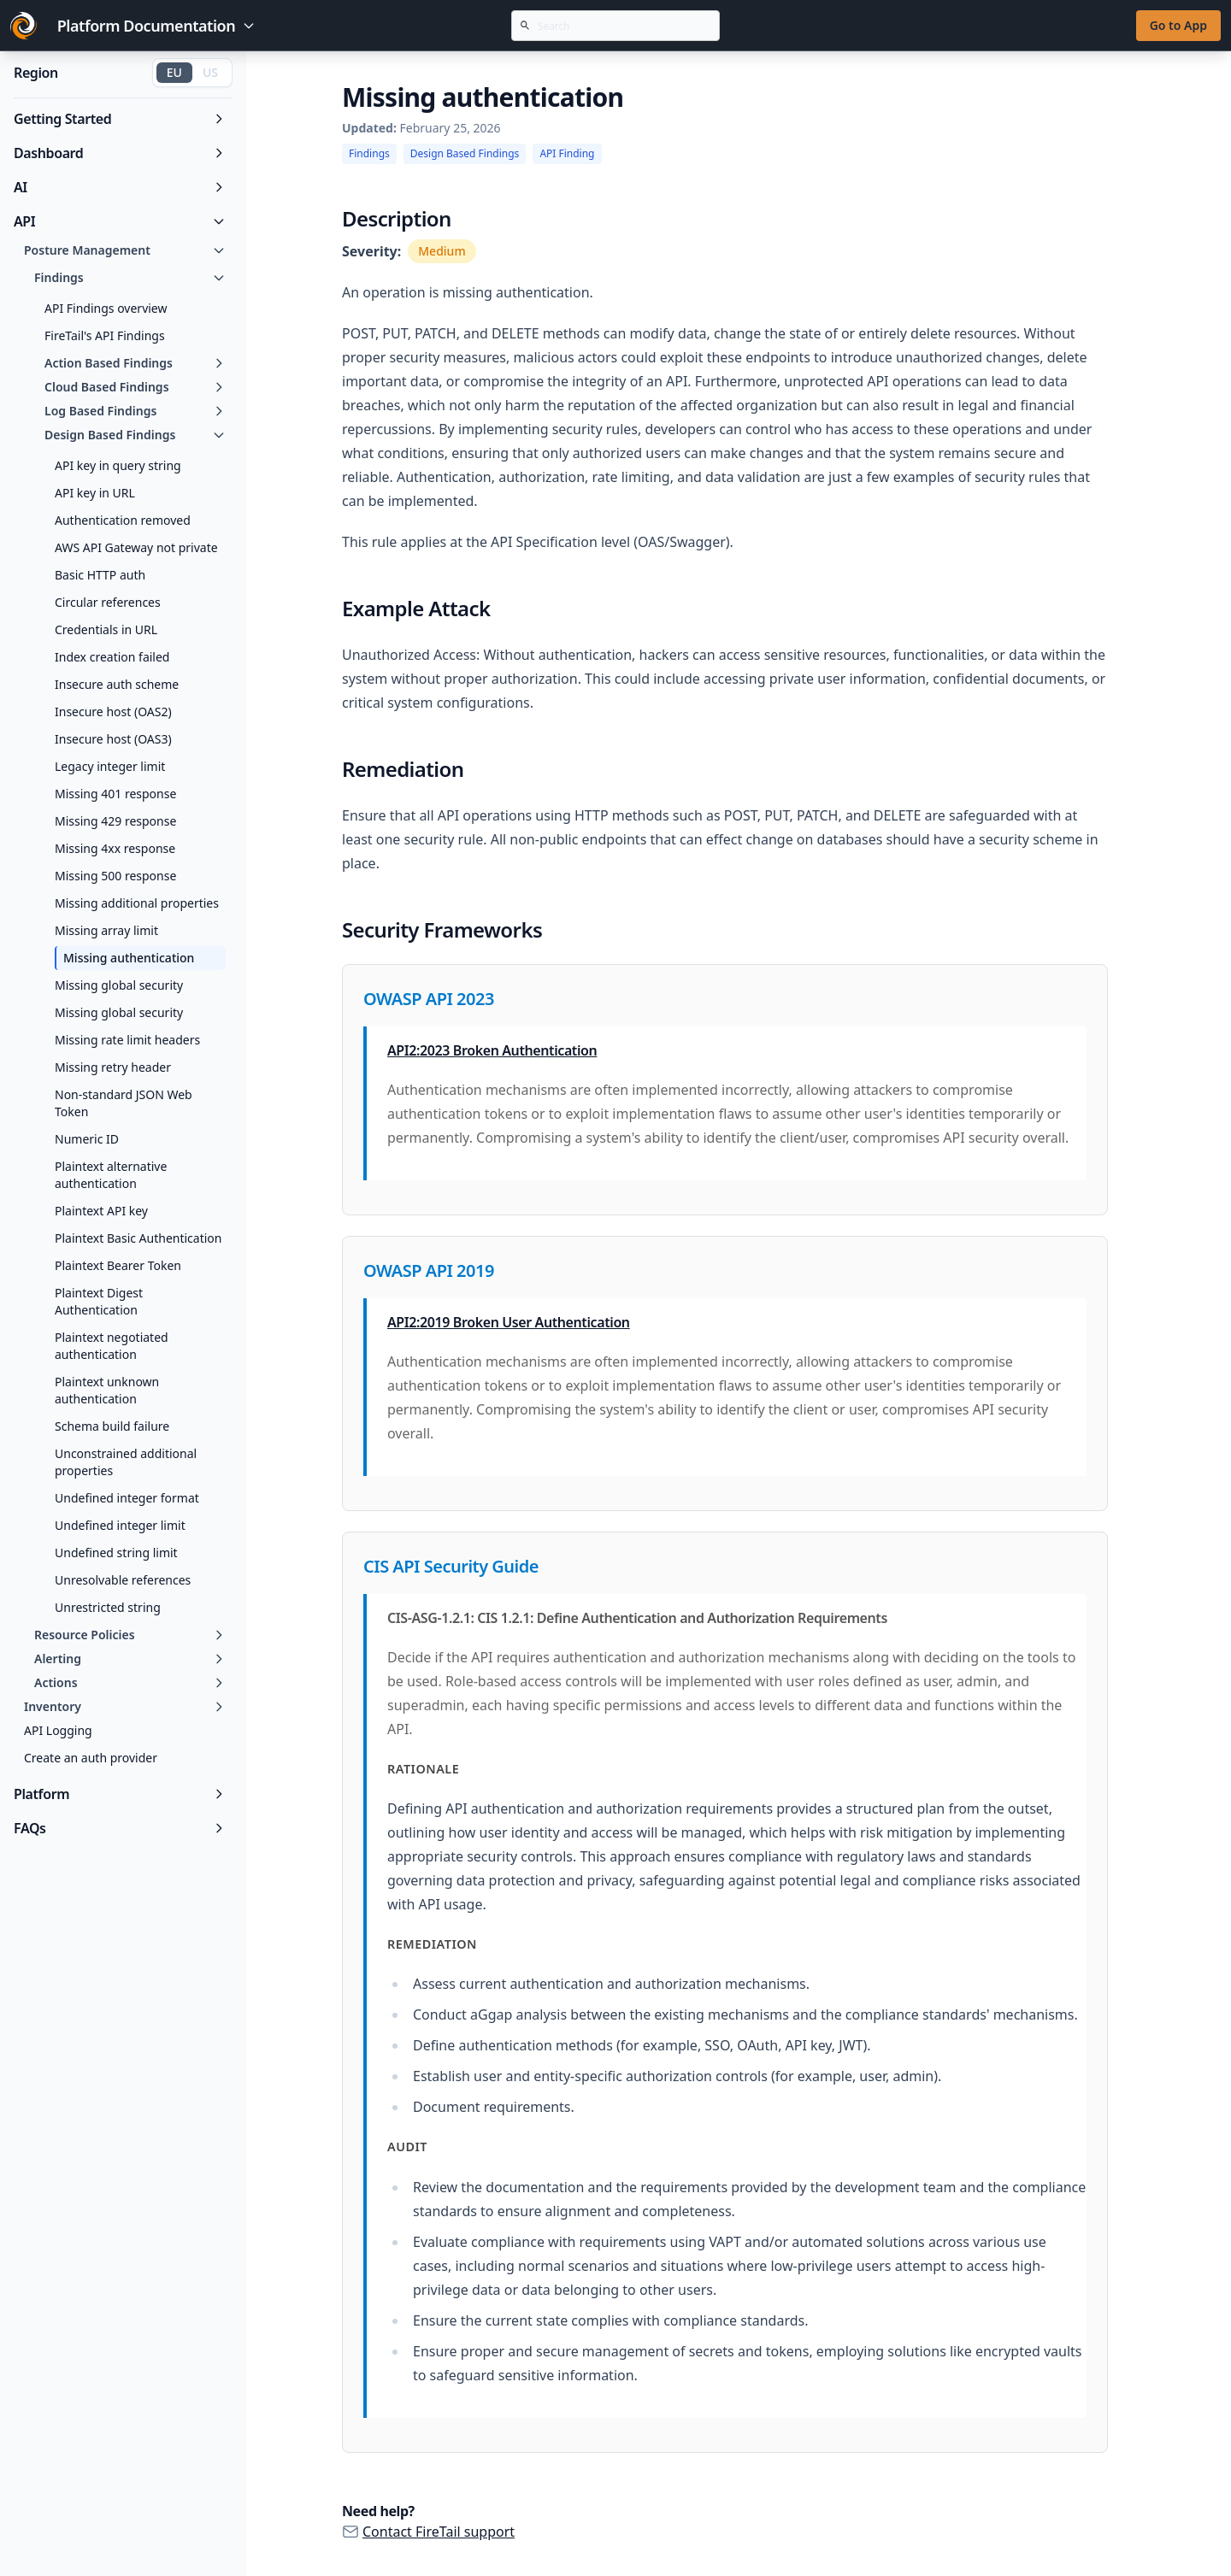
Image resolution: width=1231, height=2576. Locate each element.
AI (120, 187)
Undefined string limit (116, 1552)
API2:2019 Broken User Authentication (508, 1322)
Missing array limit (106, 930)
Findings (130, 277)
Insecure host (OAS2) (113, 711)
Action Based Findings (135, 363)
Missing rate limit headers (127, 1040)
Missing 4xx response (115, 848)
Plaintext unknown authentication (107, 1390)
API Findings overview (106, 308)
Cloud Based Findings (135, 387)
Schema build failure (112, 1426)
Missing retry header (113, 1067)
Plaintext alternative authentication (111, 1174)
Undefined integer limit (120, 1525)
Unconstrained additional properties (126, 1462)
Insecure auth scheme (117, 684)
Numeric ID (87, 1139)
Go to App (1178, 25)
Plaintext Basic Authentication (138, 1238)
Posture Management (125, 250)
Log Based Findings (135, 411)
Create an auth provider (90, 1758)
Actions (130, 1682)
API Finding (566, 153)
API (120, 221)
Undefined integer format (127, 1498)
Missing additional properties (137, 903)
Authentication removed (123, 520)
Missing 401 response (115, 793)
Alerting (130, 1658)
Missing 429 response (115, 821)
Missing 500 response (115, 875)
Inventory (125, 1706)
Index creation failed (112, 657)
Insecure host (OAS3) (113, 739)
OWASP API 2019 (428, 1270)
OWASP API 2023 (428, 998)
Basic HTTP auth (100, 575)
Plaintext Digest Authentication (99, 1301)
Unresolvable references (123, 1580)
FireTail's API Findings (104, 335)
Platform (120, 1794)
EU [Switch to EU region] (174, 72)
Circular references (108, 602)
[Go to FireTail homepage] (23, 25)
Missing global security (119, 985)
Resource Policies (130, 1634)
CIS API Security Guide (451, 1566)
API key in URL (95, 493)
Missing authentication (128, 958)
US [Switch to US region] (210, 72)
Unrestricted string (108, 1607)
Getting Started (120, 118)
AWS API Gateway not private (136, 547)
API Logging (58, 1730)
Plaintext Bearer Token (118, 1265)
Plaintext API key (101, 1211)
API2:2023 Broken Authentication (492, 1050)
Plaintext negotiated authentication (111, 1345)
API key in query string (118, 465)
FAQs (120, 1828)
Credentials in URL (106, 629)
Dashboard (120, 153)
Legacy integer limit (110, 766)
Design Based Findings (135, 434)
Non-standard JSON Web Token (123, 1103)
